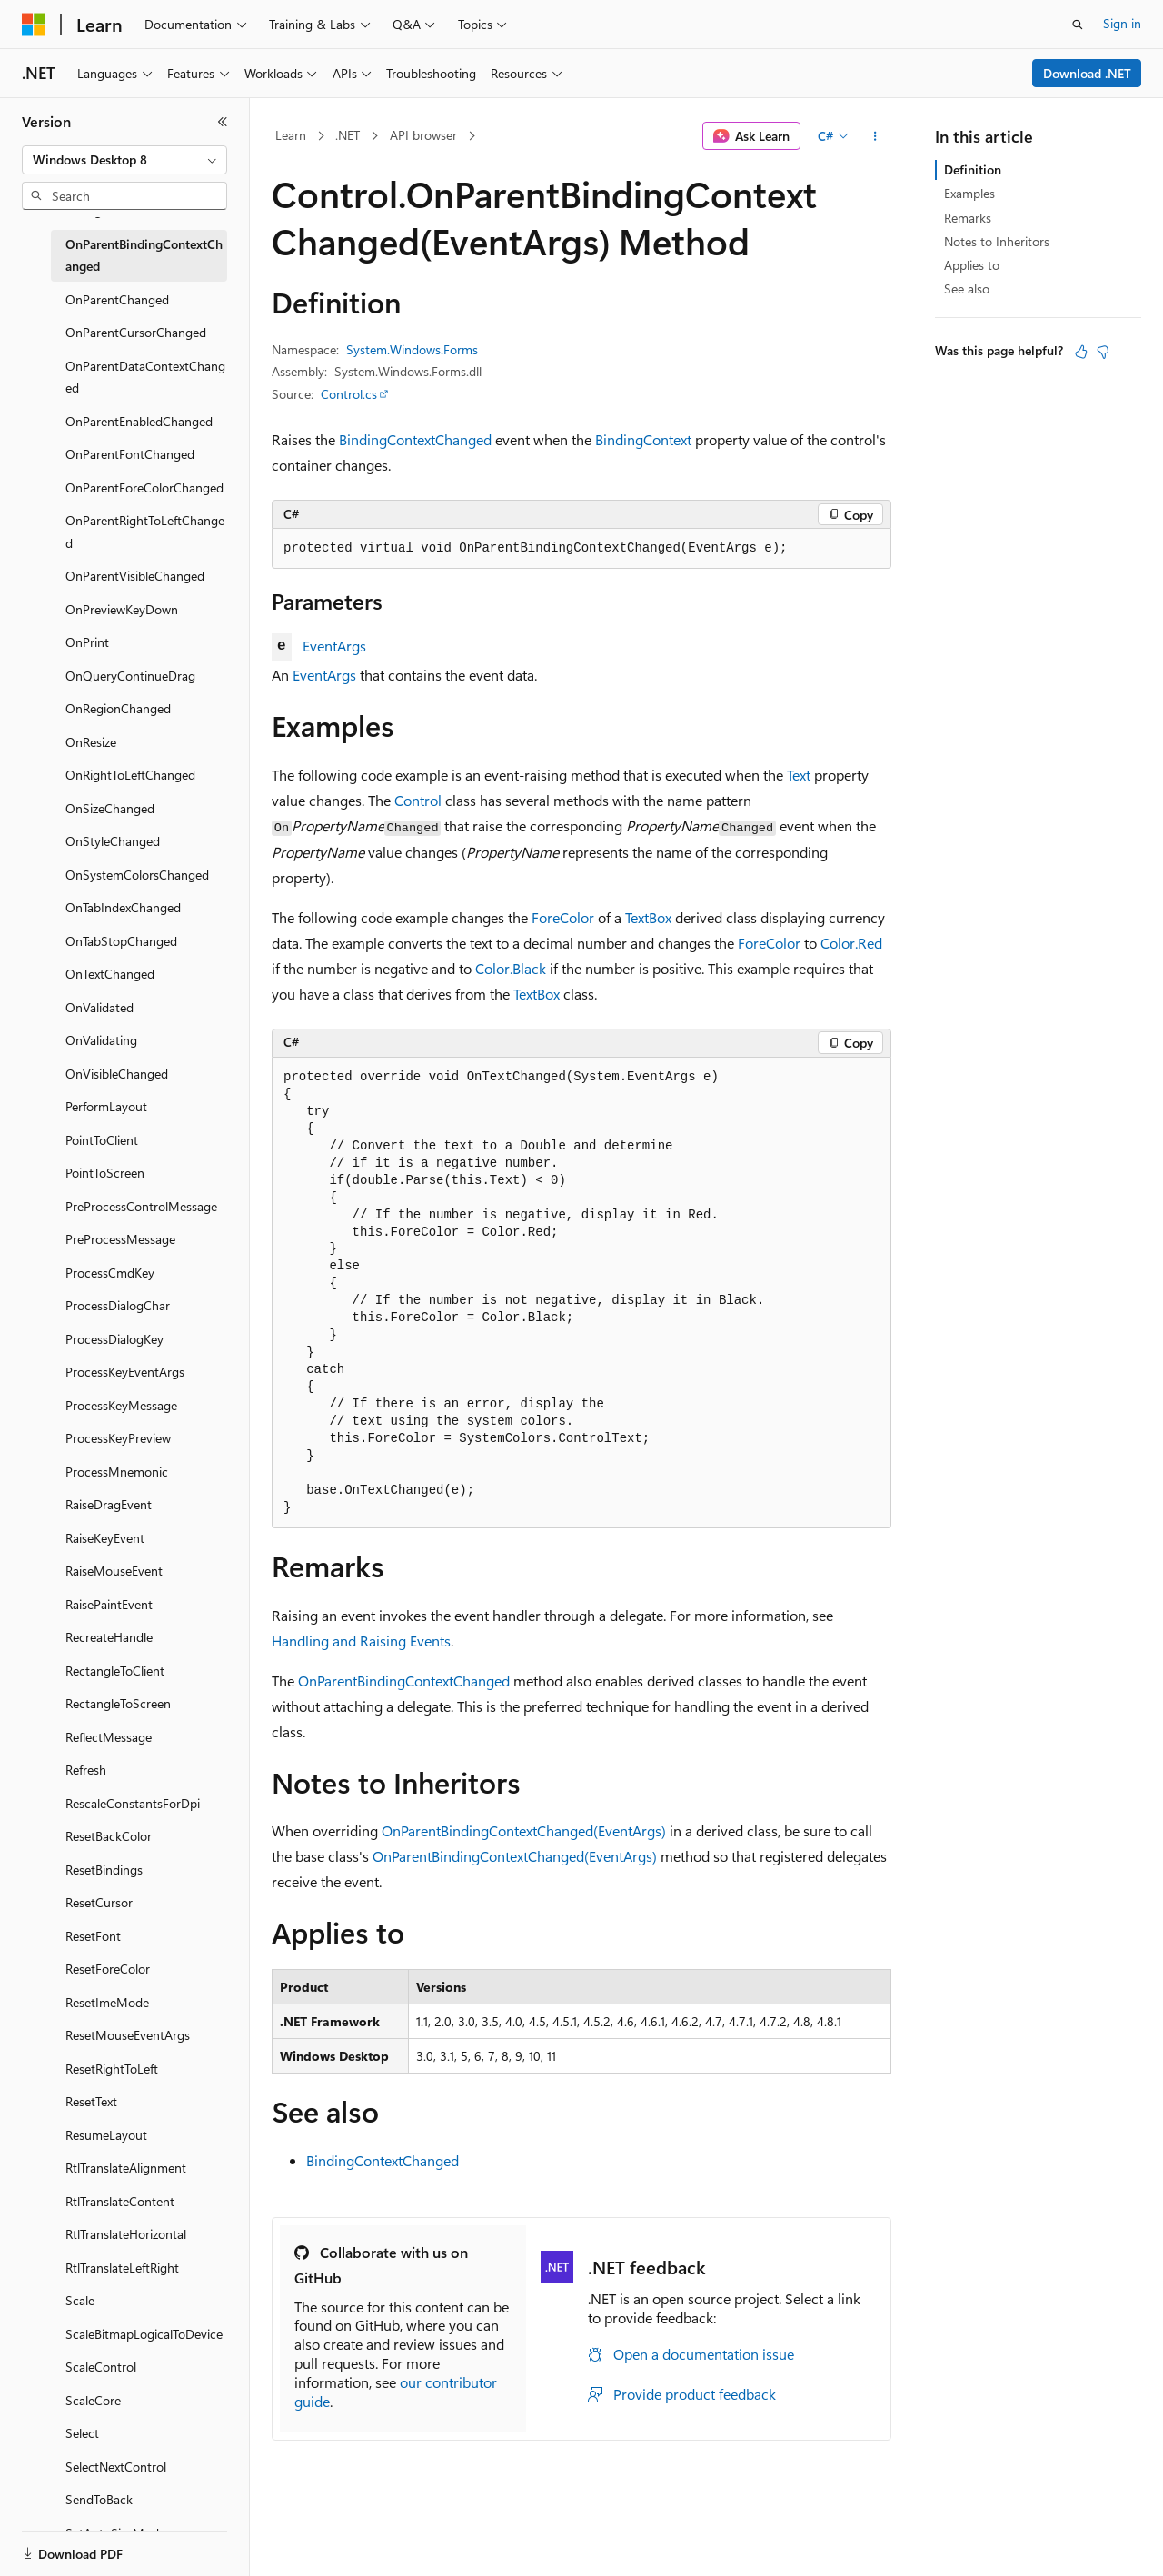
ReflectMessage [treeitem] (108, 1737)
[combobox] (124, 159)
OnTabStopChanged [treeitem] (121, 941)
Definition (972, 169)
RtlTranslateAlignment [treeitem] (125, 2167)
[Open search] (1077, 24)
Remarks (967, 217)
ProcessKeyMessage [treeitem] (121, 1405)
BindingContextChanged (415, 439)
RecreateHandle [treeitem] (109, 1637)
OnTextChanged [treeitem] (109, 973)
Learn (290, 135)
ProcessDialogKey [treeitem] (114, 1339)
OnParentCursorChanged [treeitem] (135, 332)
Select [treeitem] (82, 2433)
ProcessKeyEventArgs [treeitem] (124, 1371)
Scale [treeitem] (79, 2300)
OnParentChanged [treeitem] (117, 299)
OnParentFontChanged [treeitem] (129, 453)
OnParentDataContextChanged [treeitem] (145, 377)
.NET (347, 135)
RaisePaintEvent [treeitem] (109, 1604)
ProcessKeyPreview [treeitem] (118, 1438)
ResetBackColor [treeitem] (108, 1836)
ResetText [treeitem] (91, 2101)
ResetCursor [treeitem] (99, 1902)
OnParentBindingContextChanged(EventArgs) (524, 1830)
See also (966, 288)
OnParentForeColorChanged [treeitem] (144, 487)
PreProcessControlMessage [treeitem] (141, 1206)
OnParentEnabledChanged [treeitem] (139, 421)
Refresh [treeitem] (85, 1769)
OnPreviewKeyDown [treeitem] (121, 609)
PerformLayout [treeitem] (106, 1106)
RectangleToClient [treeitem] (114, 1670)
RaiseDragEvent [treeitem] (108, 1504)
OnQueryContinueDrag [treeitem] (130, 675)
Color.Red (851, 942)
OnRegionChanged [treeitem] (118, 708)
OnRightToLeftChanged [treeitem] (130, 774)
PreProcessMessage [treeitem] (120, 1239)
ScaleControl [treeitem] (100, 2366)
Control (418, 800)
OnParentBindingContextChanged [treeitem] (144, 255)
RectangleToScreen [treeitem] (118, 1703)
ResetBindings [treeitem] (104, 1869)
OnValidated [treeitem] (99, 1007)
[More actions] (875, 136)
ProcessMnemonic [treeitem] (116, 1471)
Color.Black (510, 968)
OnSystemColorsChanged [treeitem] (137, 874)
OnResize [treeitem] (90, 742)
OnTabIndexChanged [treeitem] (123, 907)
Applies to (971, 265)
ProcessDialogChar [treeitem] (117, 1305)
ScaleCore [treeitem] (93, 2400)
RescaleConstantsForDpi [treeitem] (132, 1803)
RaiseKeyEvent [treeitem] (104, 1538)
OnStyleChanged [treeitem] (112, 841)
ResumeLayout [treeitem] (106, 2134)
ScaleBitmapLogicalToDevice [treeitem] (144, 2333)
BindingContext (643, 439)
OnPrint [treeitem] (87, 642)
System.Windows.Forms (412, 349)
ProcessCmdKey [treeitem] (109, 1272)
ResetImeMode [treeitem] (107, 2002)
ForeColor (563, 917)
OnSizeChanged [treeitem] (109, 808)
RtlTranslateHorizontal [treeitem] (125, 2234)
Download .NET (1087, 73)
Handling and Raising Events (361, 1640)
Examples (969, 193)
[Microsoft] (33, 24)
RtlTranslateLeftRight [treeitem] (122, 2267)
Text (798, 774)
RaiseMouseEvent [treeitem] (114, 1570)
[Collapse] (223, 121)
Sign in (1122, 23)
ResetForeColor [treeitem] (107, 1968)
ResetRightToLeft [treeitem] (111, 2068)
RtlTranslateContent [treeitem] (119, 2201)
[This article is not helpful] (1103, 352)
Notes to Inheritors (996, 241)
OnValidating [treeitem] (101, 1040)
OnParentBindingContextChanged (404, 1680)
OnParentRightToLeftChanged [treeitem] (144, 532)
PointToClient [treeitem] (101, 1140)
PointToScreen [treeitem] (104, 1172)
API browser (423, 135)
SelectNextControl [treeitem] (115, 2466)
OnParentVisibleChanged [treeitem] (134, 575)
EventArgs (334, 645)
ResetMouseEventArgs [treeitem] (127, 2035)
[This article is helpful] (1081, 352)
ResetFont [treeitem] (93, 1935)
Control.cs (349, 394)
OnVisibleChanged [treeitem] (116, 1073)
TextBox (648, 917)
